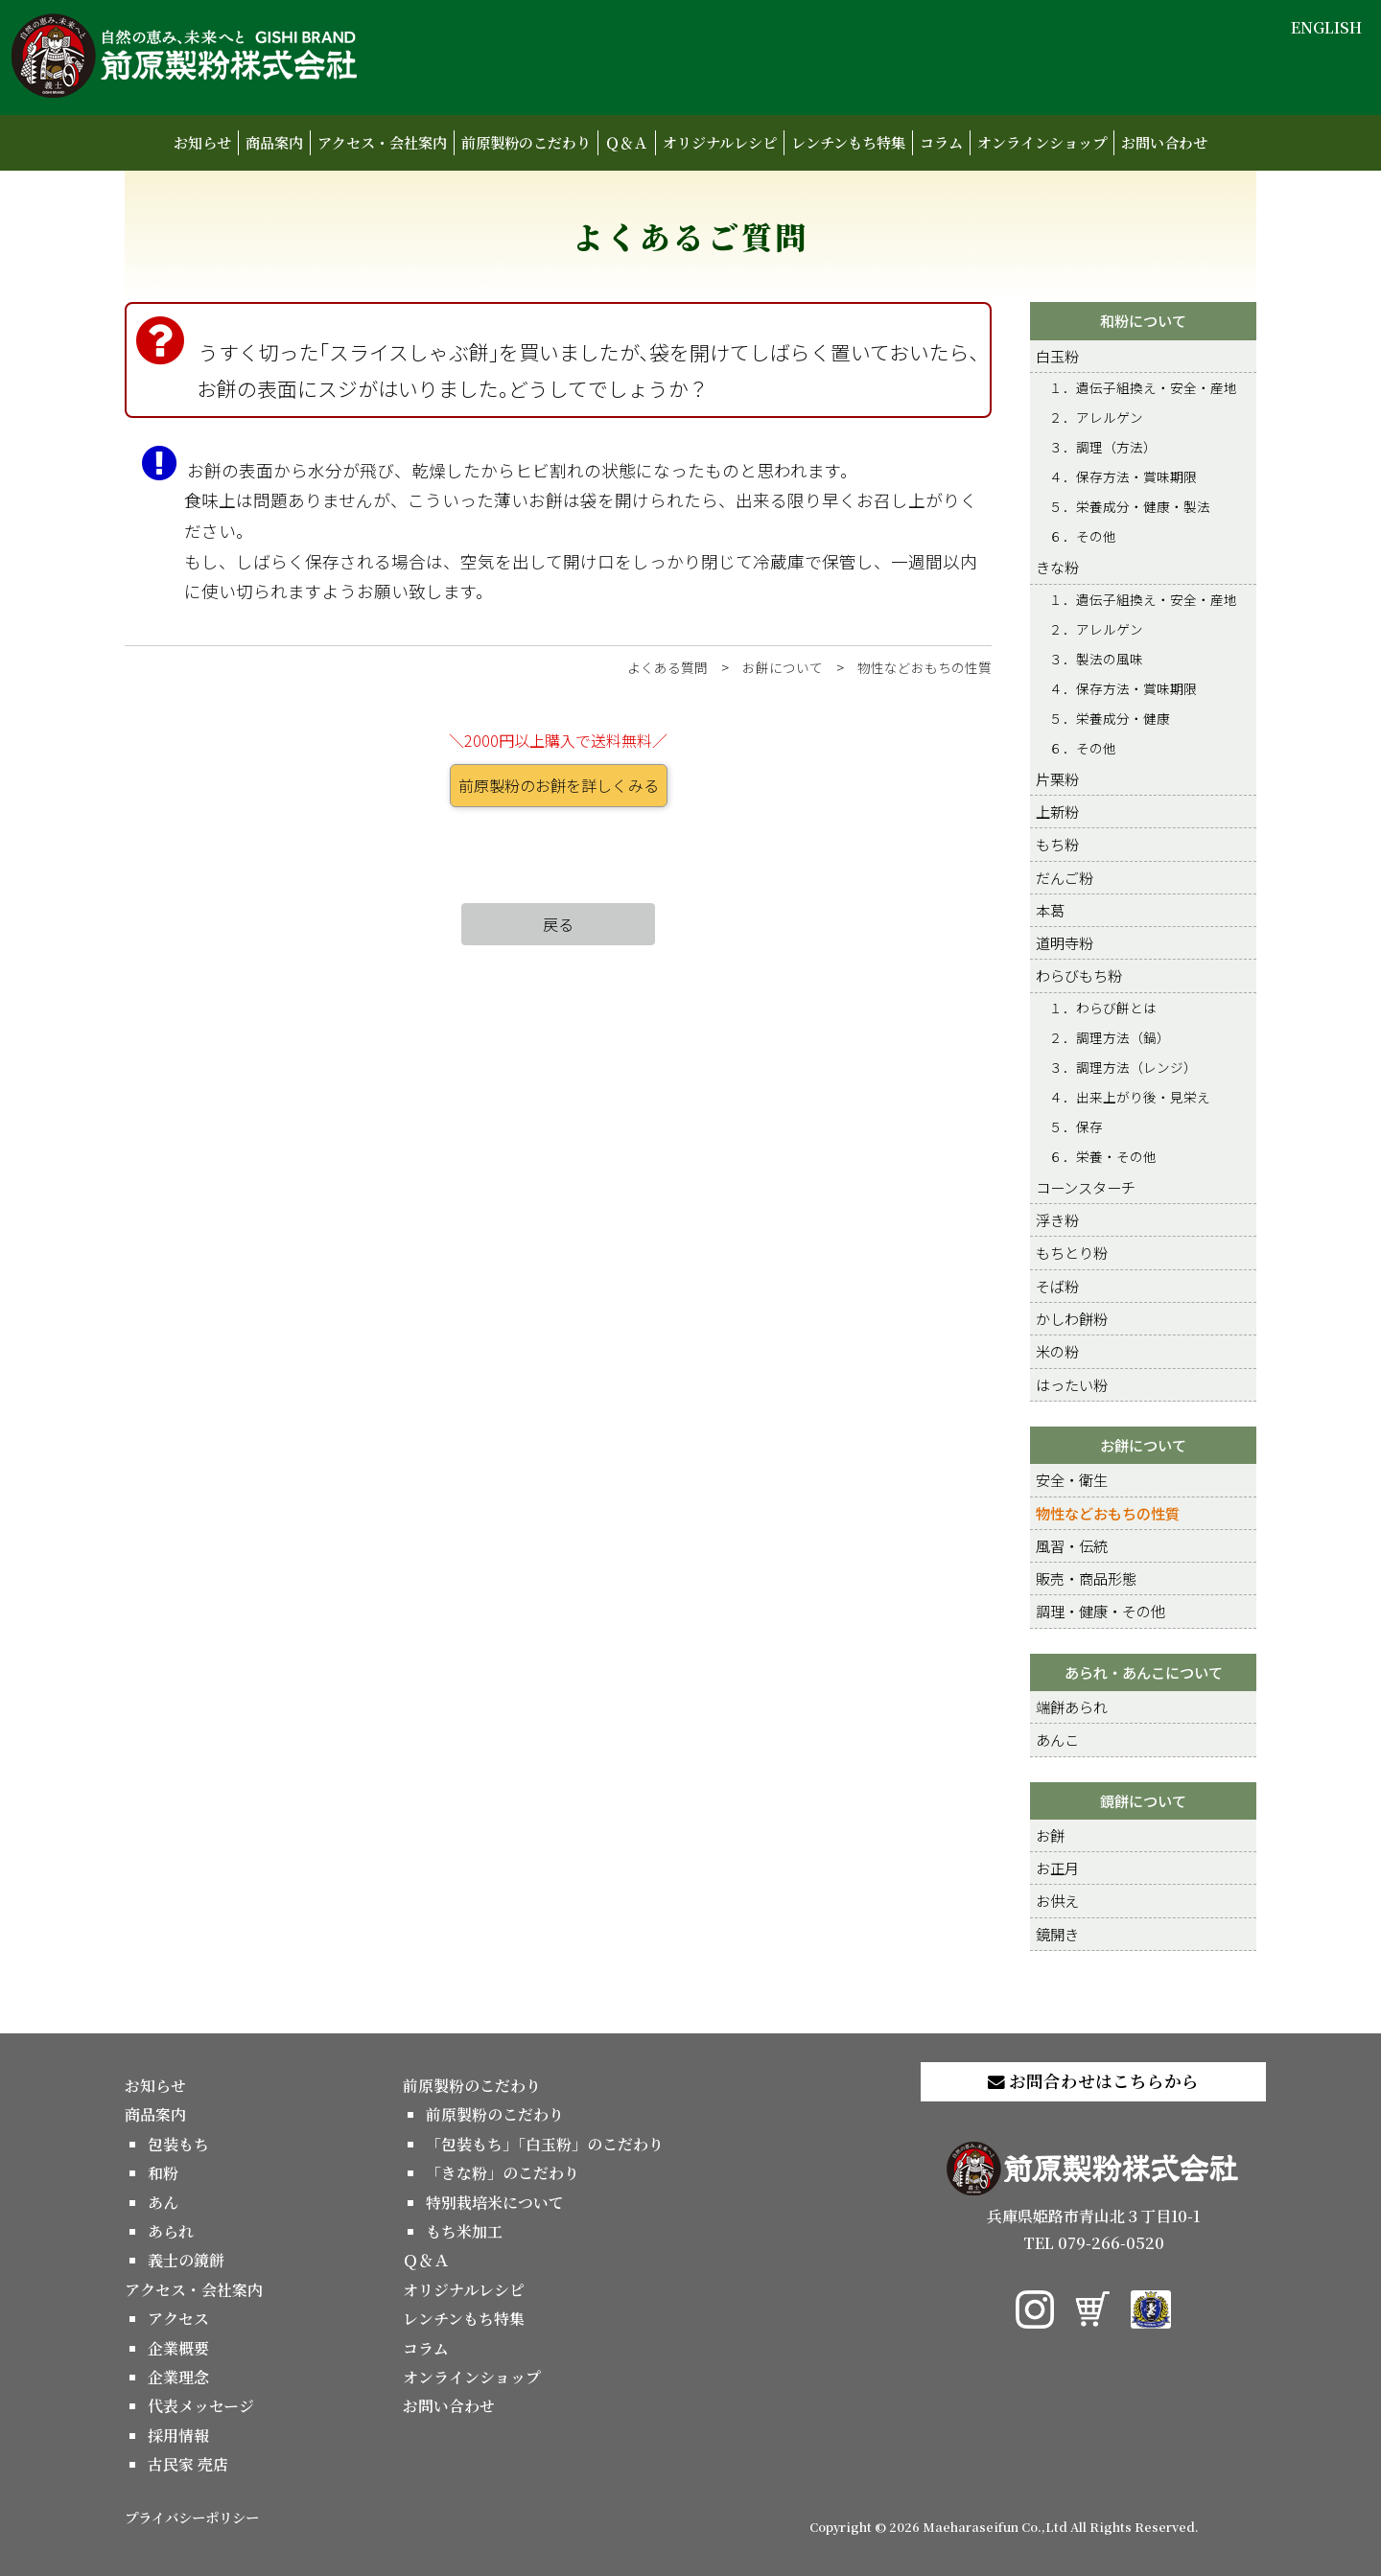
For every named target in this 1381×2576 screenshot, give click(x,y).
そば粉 (1057, 1285)
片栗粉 (1057, 778)
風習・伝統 (1072, 1545)
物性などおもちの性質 (924, 667)
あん (163, 2203)
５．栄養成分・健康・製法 (1129, 506)
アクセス (178, 2319)
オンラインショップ (1042, 142)
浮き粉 (1057, 1219)
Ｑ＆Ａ (626, 142)
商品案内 (274, 142)
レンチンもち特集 (848, 142)
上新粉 (1057, 811)
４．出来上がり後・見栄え (1129, 1096)
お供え (1057, 1900)
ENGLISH (1326, 27)
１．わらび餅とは (1103, 1007)
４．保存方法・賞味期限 (1123, 476)
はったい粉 (1072, 1384)
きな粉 (1057, 566)
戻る (558, 924)
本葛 (1050, 909)
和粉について (1143, 320)
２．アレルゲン (1096, 417)
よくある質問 (667, 667)
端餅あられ (1072, 1706)
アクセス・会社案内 (382, 142)
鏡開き (1057, 1933)
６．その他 (1082, 535)
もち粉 (1057, 843)
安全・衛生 (1072, 1479)
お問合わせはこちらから (1093, 2081)
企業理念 (178, 2377)
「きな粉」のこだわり (502, 2173)
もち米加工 (464, 2231)
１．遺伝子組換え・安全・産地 (1143, 387)
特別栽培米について (495, 2203)
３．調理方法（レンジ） (1123, 1067)
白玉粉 (1057, 355)
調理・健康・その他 (1100, 1610)
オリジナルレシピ (720, 142)
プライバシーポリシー (192, 2517)
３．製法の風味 (1096, 658)
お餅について (782, 667)
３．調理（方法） (1103, 446)
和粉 (163, 2173)
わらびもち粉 (1079, 975)
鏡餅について (1143, 1800)
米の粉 (1057, 1350)
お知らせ (202, 142)
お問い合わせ (1164, 142)
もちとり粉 (1072, 1252)
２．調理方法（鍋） (1109, 1037)
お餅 (1050, 1834)
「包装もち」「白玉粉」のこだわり (545, 2144)
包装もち (178, 2144)
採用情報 (178, 2436)
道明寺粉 (1064, 942)
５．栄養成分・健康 (1109, 718)
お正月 (1057, 1867)
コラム (941, 142)
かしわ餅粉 (1072, 1318)
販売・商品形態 (1086, 1578)
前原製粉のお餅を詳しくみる (558, 785)
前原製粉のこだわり (526, 142)
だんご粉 (1064, 877)
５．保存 (1076, 1126)
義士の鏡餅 (186, 2260)
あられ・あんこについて (1144, 1672)
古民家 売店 (188, 2464)
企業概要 (178, 2348)
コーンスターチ (1085, 1186)
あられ (171, 2231)
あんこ (1057, 1739)
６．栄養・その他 (1103, 1156)
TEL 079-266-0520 (1093, 2243)
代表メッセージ (201, 2406)
